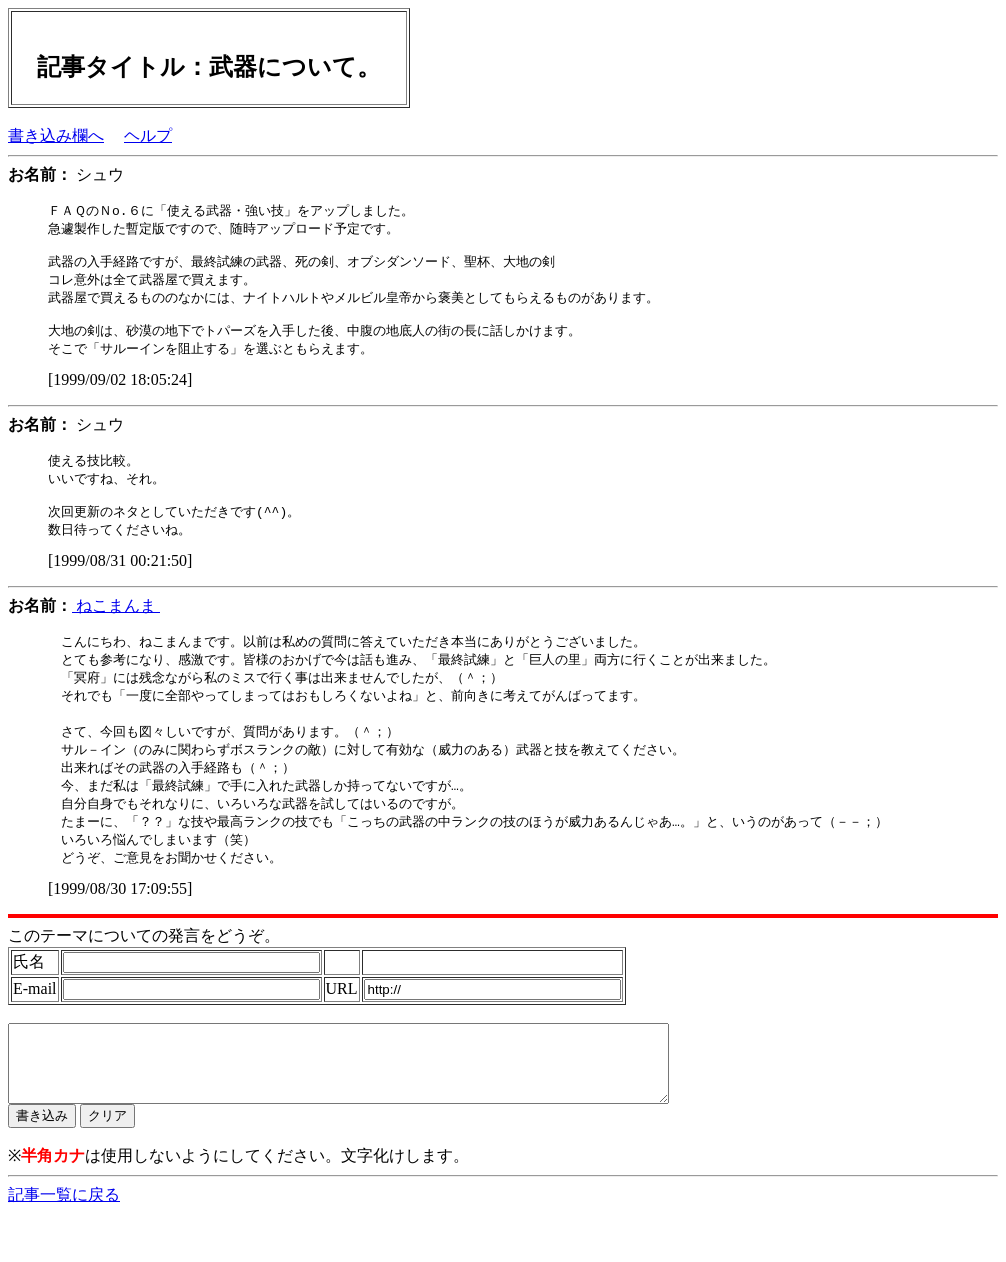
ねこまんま (116, 625)
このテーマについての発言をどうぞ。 (144, 968)
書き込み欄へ (56, 135)
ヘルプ (148, 135)
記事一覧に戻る (64, 1242)
